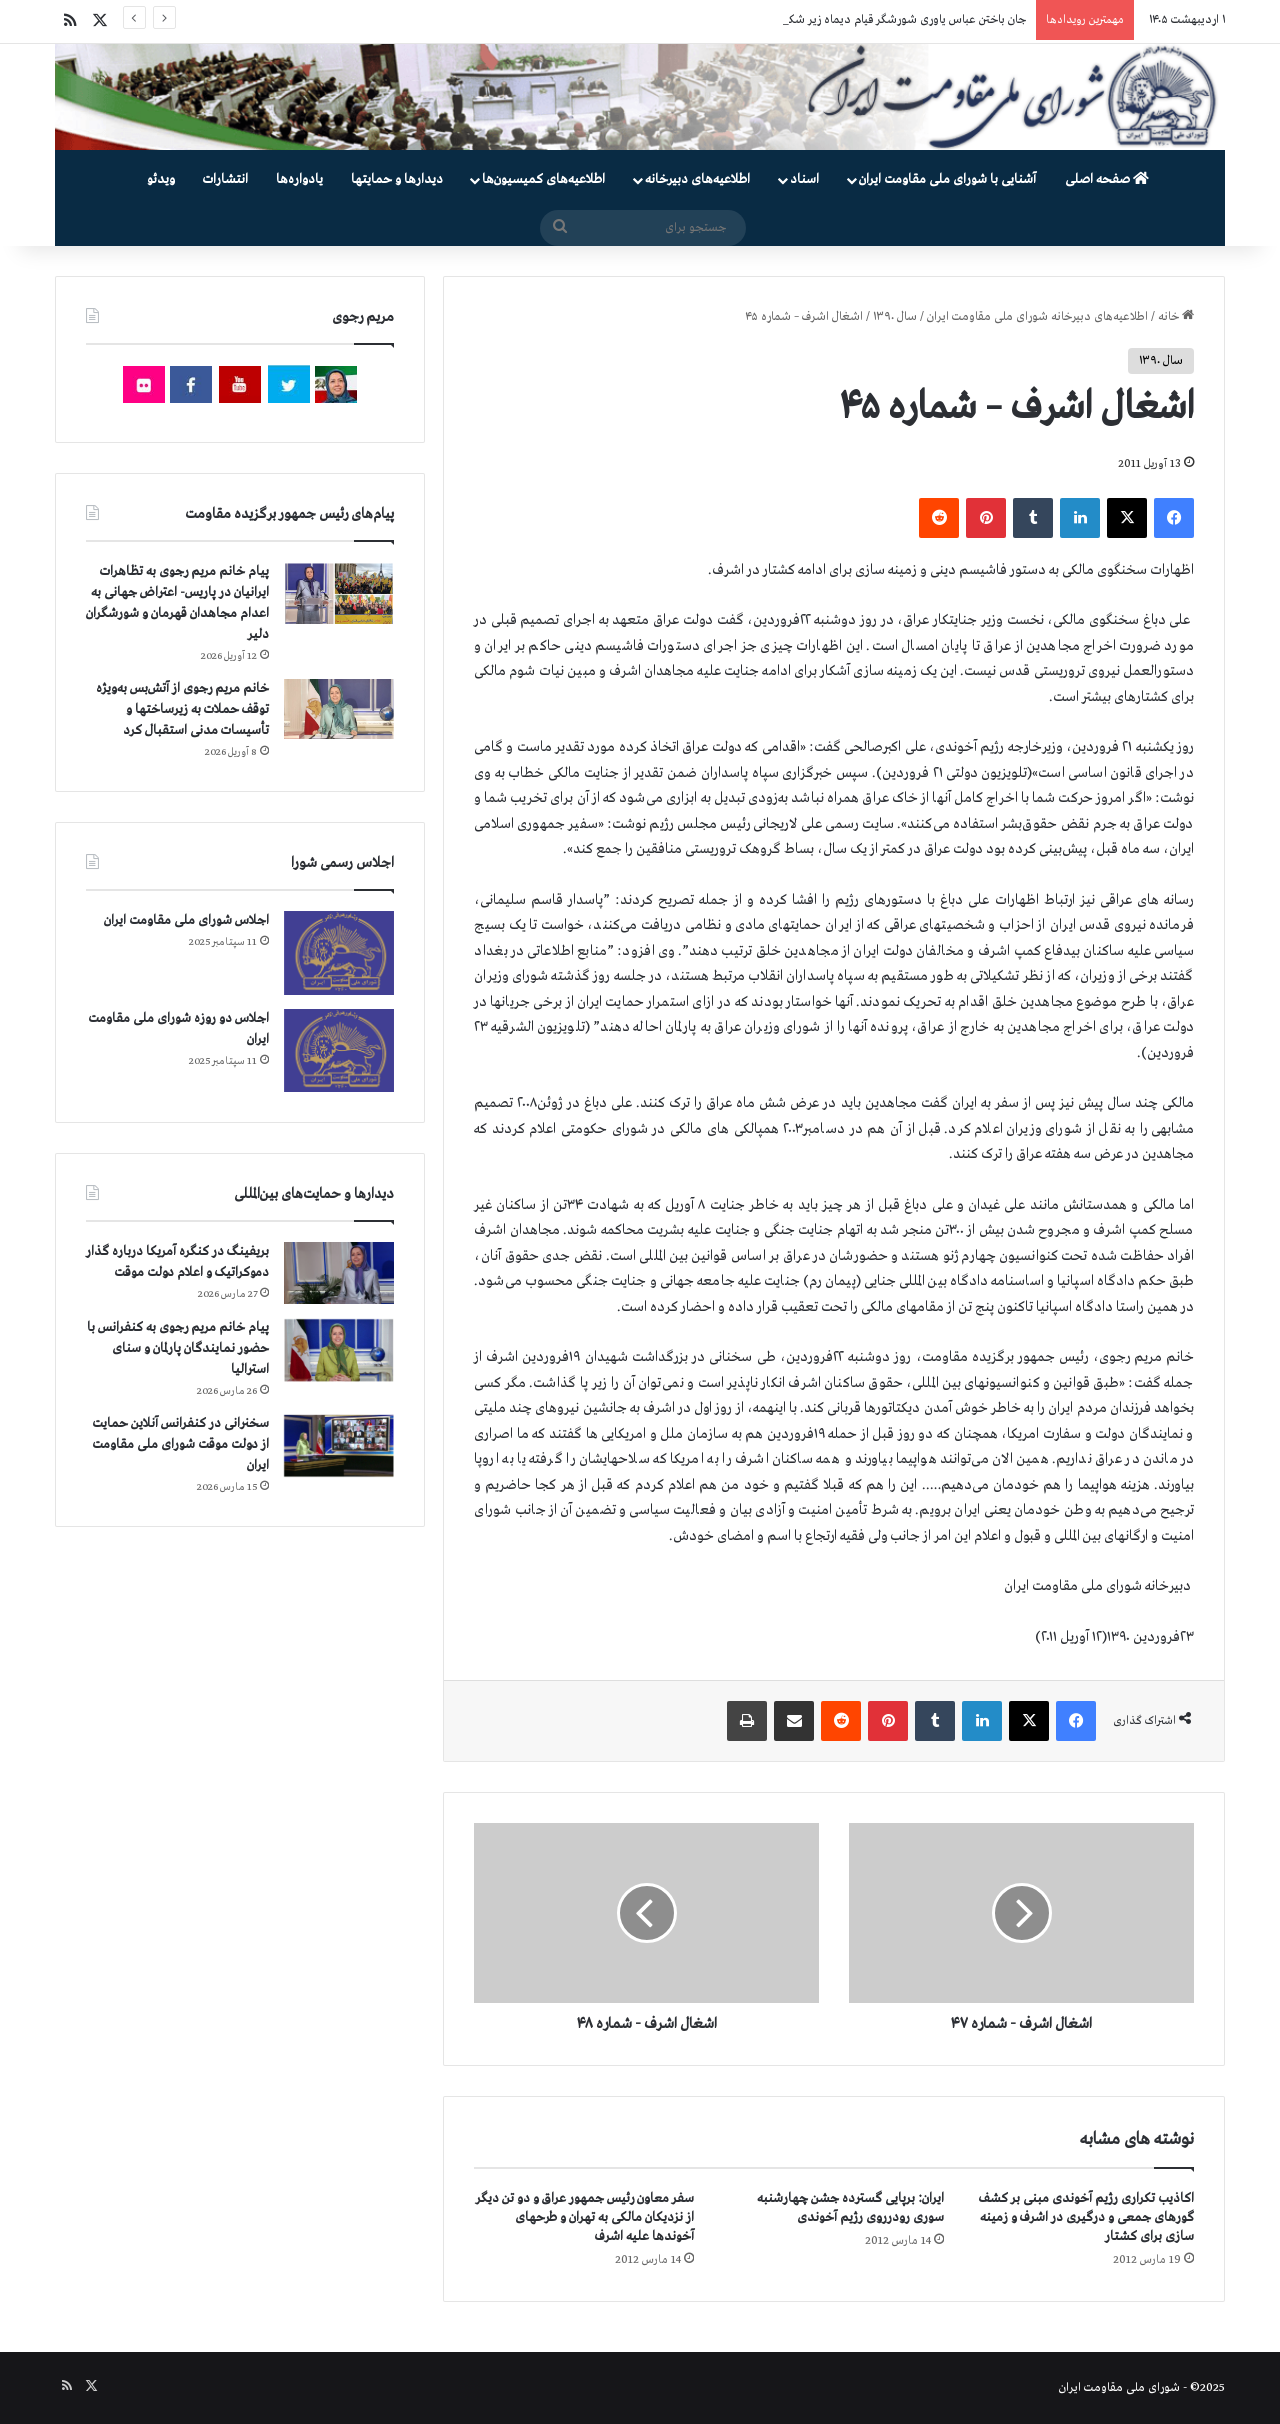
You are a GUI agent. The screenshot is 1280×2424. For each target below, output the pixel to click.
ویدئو (161, 179)
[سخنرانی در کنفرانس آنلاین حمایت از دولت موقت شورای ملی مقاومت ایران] (339, 1445)
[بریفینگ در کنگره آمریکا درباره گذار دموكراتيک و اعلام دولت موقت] (339, 1273)
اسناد (804, 179)
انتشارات (225, 179)
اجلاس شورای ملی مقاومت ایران (186, 920)
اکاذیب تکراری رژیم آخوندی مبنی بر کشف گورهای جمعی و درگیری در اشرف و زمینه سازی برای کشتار (1086, 2217)
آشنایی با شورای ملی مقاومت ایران (947, 179)
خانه (1176, 317)
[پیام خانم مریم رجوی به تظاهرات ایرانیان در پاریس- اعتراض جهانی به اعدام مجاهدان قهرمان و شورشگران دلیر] (339, 592)
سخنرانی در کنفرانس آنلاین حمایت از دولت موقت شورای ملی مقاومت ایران (180, 1444)
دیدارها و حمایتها (397, 179)
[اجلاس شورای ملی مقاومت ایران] (339, 952)
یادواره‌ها (299, 179)
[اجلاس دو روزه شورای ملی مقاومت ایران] (339, 1050)
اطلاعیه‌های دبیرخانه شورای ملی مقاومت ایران (1037, 317)
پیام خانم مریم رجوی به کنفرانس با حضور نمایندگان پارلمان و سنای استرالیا (178, 1348)
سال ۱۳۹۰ (895, 317)
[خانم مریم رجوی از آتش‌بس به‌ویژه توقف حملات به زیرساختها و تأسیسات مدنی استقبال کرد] (339, 709)
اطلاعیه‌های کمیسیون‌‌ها (543, 179)
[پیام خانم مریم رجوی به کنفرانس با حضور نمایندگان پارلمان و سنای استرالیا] (339, 1350)
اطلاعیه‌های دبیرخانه (697, 179)
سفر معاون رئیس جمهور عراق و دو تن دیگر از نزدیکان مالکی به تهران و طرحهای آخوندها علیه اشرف (585, 2217)
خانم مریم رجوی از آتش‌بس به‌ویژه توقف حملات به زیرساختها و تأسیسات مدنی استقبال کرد (182, 709)
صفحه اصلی (1107, 179)
